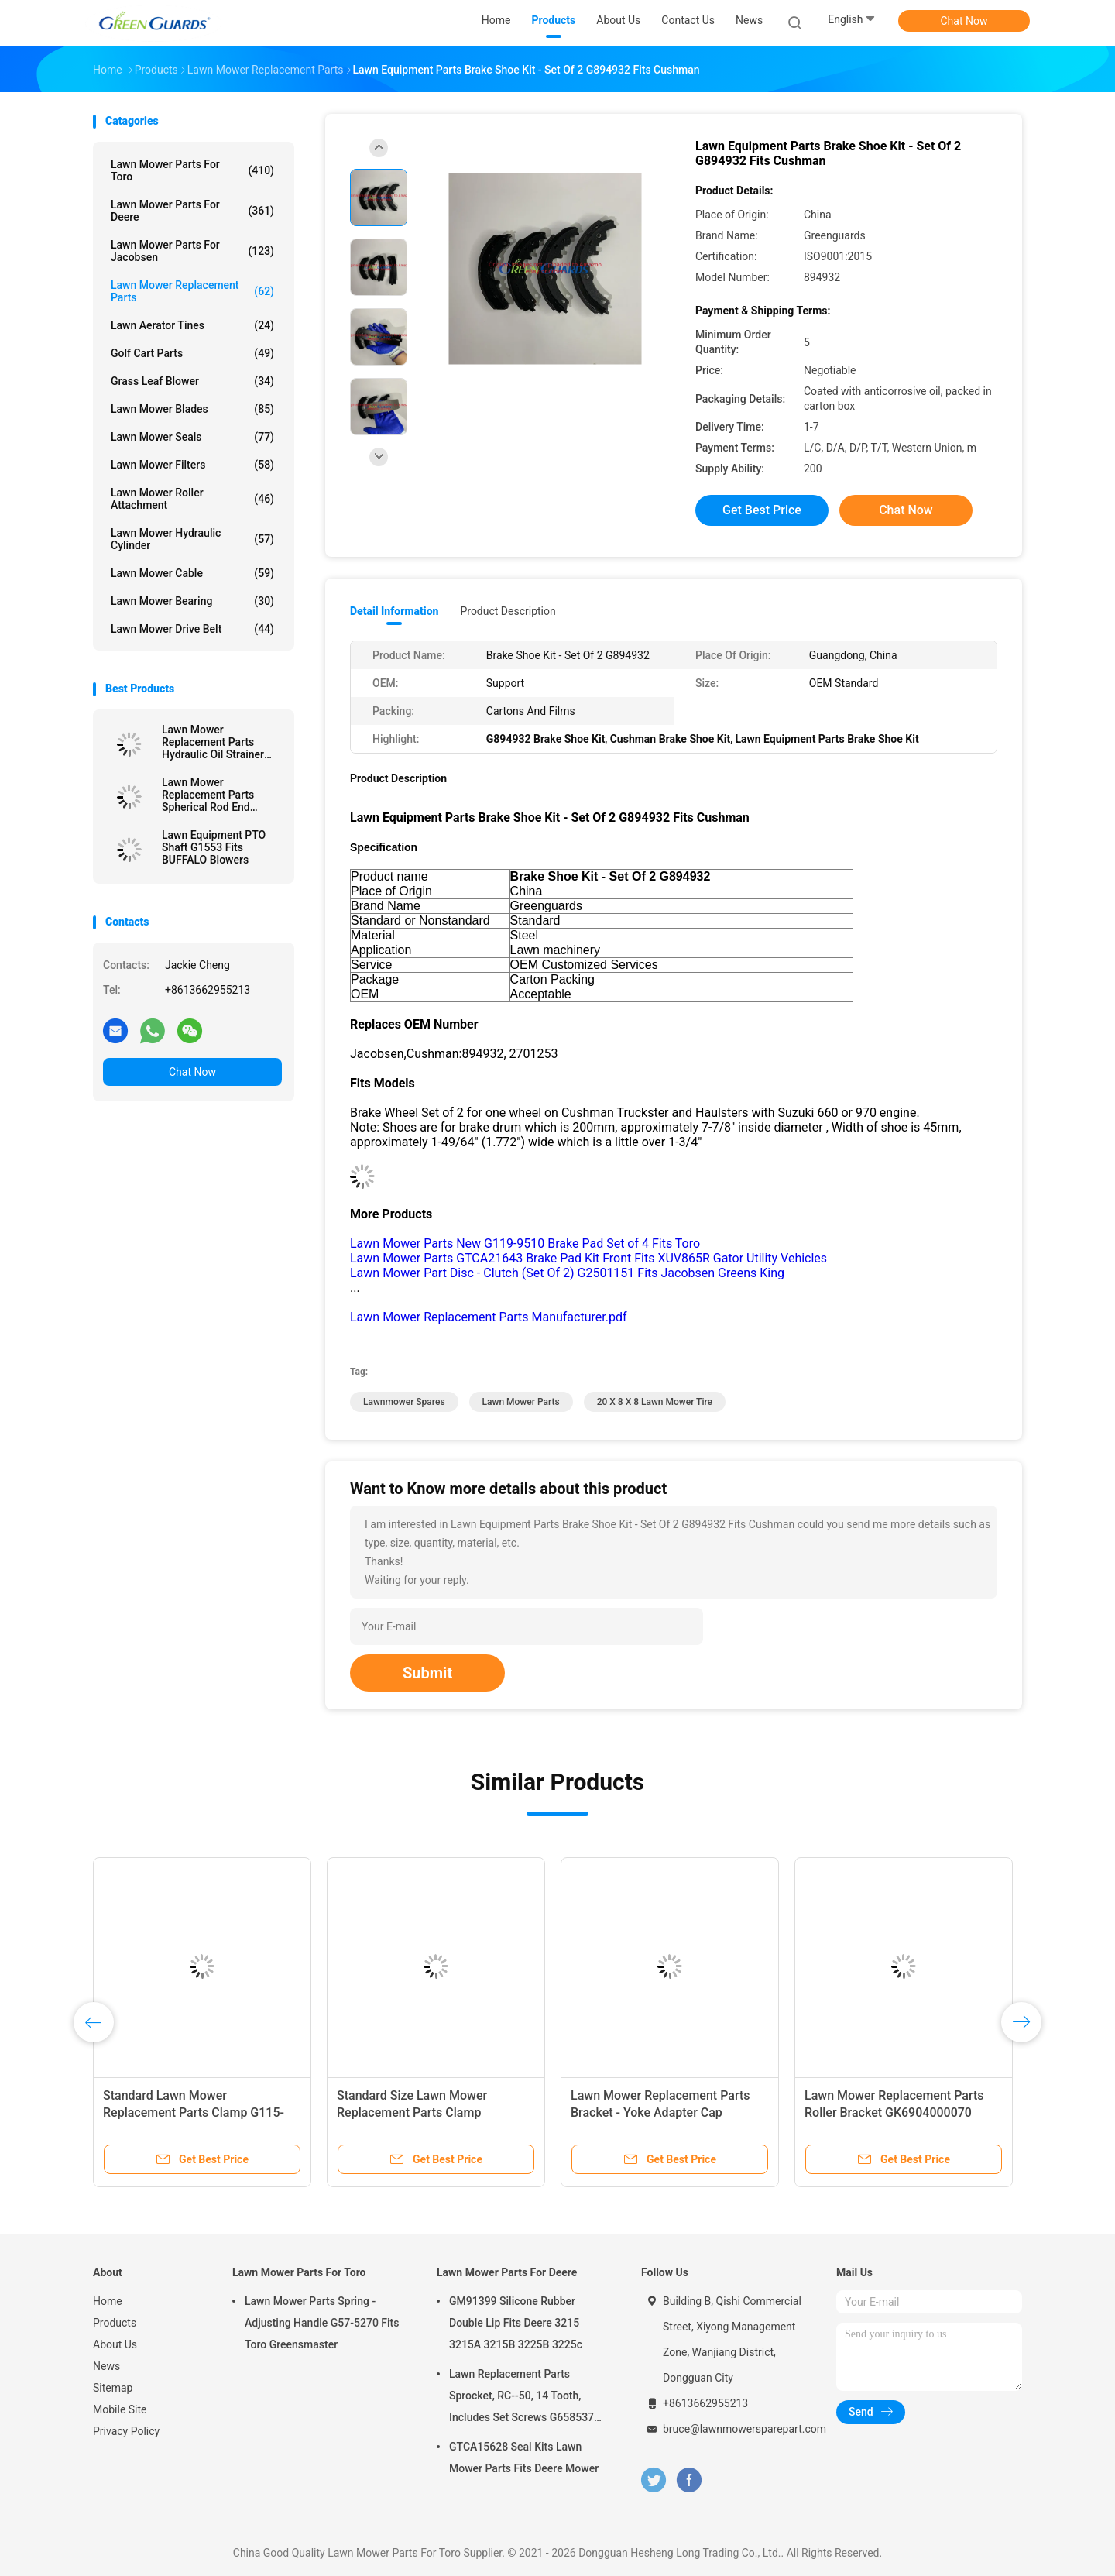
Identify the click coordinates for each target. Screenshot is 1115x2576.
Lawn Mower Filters (192, 464)
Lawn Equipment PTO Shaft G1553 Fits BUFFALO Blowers (214, 847)
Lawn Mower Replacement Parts (192, 291)
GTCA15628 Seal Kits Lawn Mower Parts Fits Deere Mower (524, 2457)
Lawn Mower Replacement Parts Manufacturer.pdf (488, 1317)
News (106, 2366)
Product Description (507, 611)
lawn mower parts (521, 1401)
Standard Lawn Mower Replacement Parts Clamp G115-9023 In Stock (193, 2112)
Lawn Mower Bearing (192, 601)
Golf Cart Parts (192, 353)
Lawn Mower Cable (192, 573)
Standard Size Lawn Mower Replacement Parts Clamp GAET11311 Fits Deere (412, 2112)
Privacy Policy (126, 2431)
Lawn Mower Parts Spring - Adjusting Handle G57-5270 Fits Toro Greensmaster (322, 2323)
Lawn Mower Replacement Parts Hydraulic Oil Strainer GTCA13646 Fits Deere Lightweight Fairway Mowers (217, 742)
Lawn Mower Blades (192, 409)
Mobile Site (120, 2409)
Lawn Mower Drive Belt (192, 629)
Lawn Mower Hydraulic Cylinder (192, 539)
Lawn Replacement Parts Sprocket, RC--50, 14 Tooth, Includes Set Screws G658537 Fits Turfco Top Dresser (521, 2398)
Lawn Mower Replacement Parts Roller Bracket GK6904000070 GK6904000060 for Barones (894, 2112)
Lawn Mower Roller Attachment (192, 498)
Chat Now (964, 21)
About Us (115, 2344)
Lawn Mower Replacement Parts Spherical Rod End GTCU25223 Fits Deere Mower (217, 794)
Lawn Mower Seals (192, 437)
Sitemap (112, 2388)
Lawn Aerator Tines (192, 325)
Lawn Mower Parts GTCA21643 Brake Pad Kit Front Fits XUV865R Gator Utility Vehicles (588, 1258)
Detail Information (394, 611)
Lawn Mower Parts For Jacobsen (192, 251)
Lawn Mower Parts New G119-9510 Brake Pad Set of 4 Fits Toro (525, 1243)
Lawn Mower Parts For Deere (192, 210)
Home (107, 2301)
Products (114, 2323)
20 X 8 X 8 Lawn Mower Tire (654, 1401)
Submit (427, 1673)
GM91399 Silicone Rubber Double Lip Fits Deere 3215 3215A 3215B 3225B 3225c (515, 2323)
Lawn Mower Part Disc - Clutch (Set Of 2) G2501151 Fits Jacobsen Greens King (567, 1273)
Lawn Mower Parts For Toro (192, 170)
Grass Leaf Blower (192, 381)
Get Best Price (761, 510)
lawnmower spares (404, 1401)
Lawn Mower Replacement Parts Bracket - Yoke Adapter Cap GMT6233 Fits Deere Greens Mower (669, 2112)
